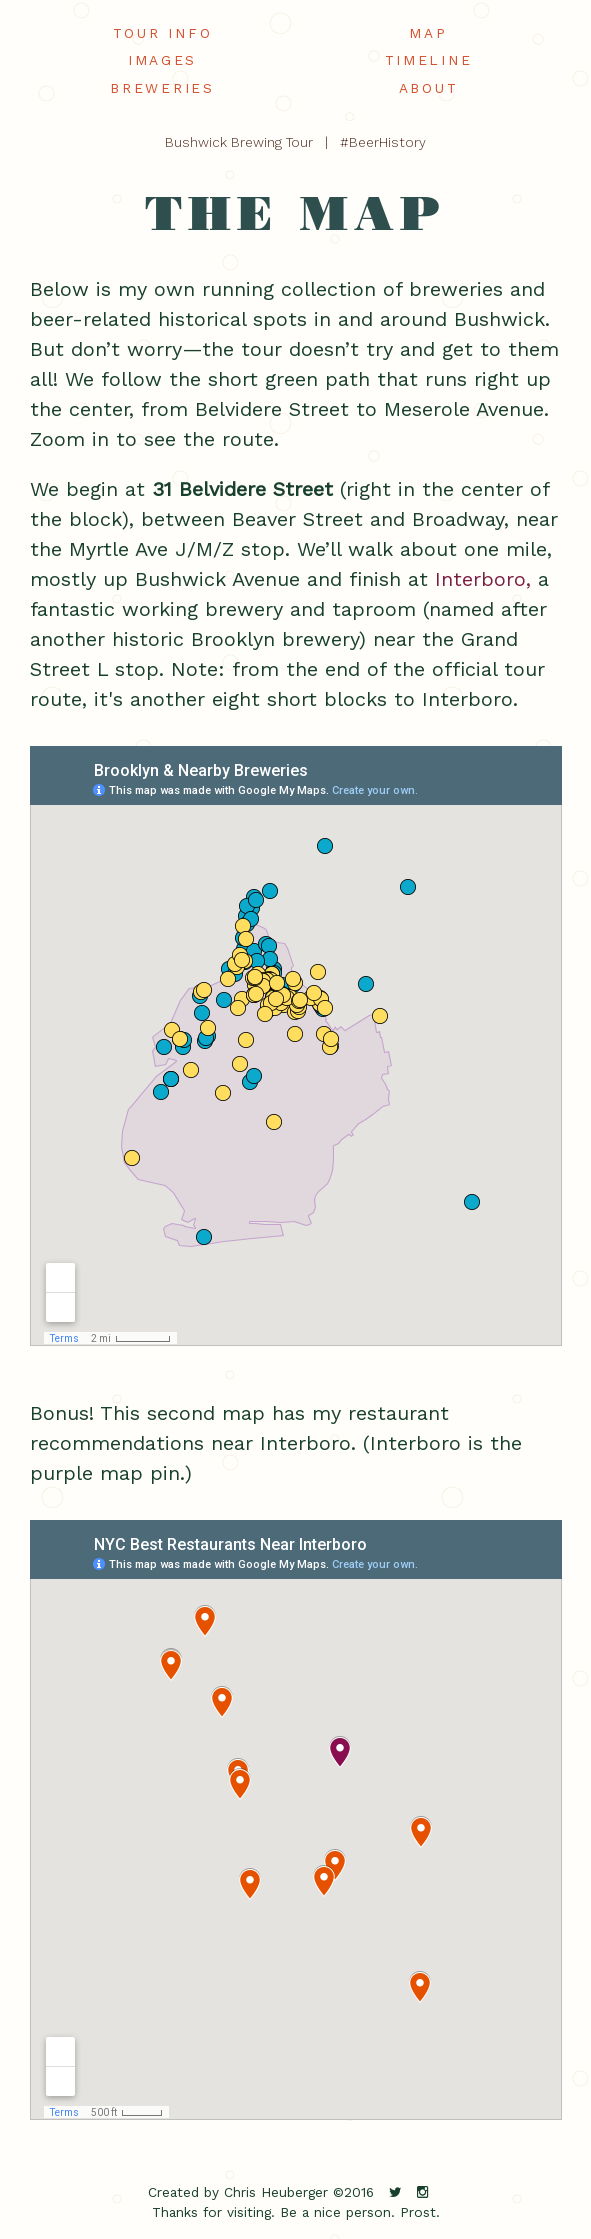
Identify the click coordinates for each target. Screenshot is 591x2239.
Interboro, (483, 579)
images (162, 60)
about (429, 88)
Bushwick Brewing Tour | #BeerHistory (295, 142)
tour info (162, 33)
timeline (429, 60)
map (428, 33)
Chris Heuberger (276, 2192)
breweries (162, 88)
